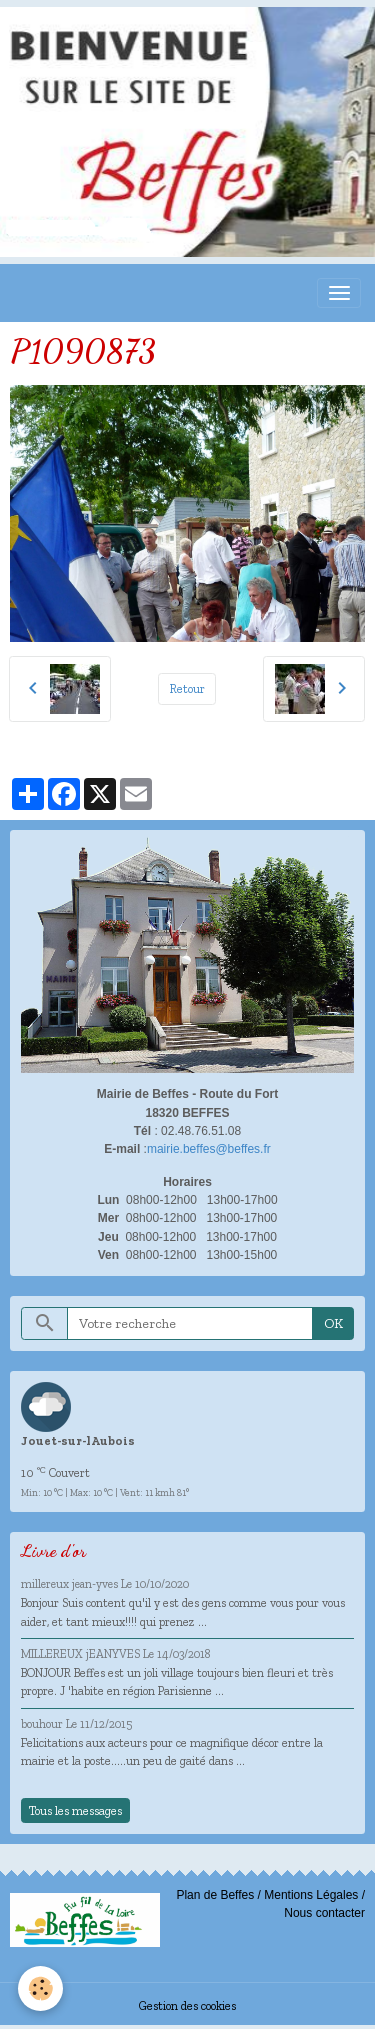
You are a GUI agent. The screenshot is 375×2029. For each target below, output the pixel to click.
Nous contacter (324, 1913)
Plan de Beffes (215, 1895)
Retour (187, 688)
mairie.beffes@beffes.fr (209, 1149)
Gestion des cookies (187, 2005)
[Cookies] (40, 1988)
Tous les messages (75, 1810)
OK (333, 1323)
